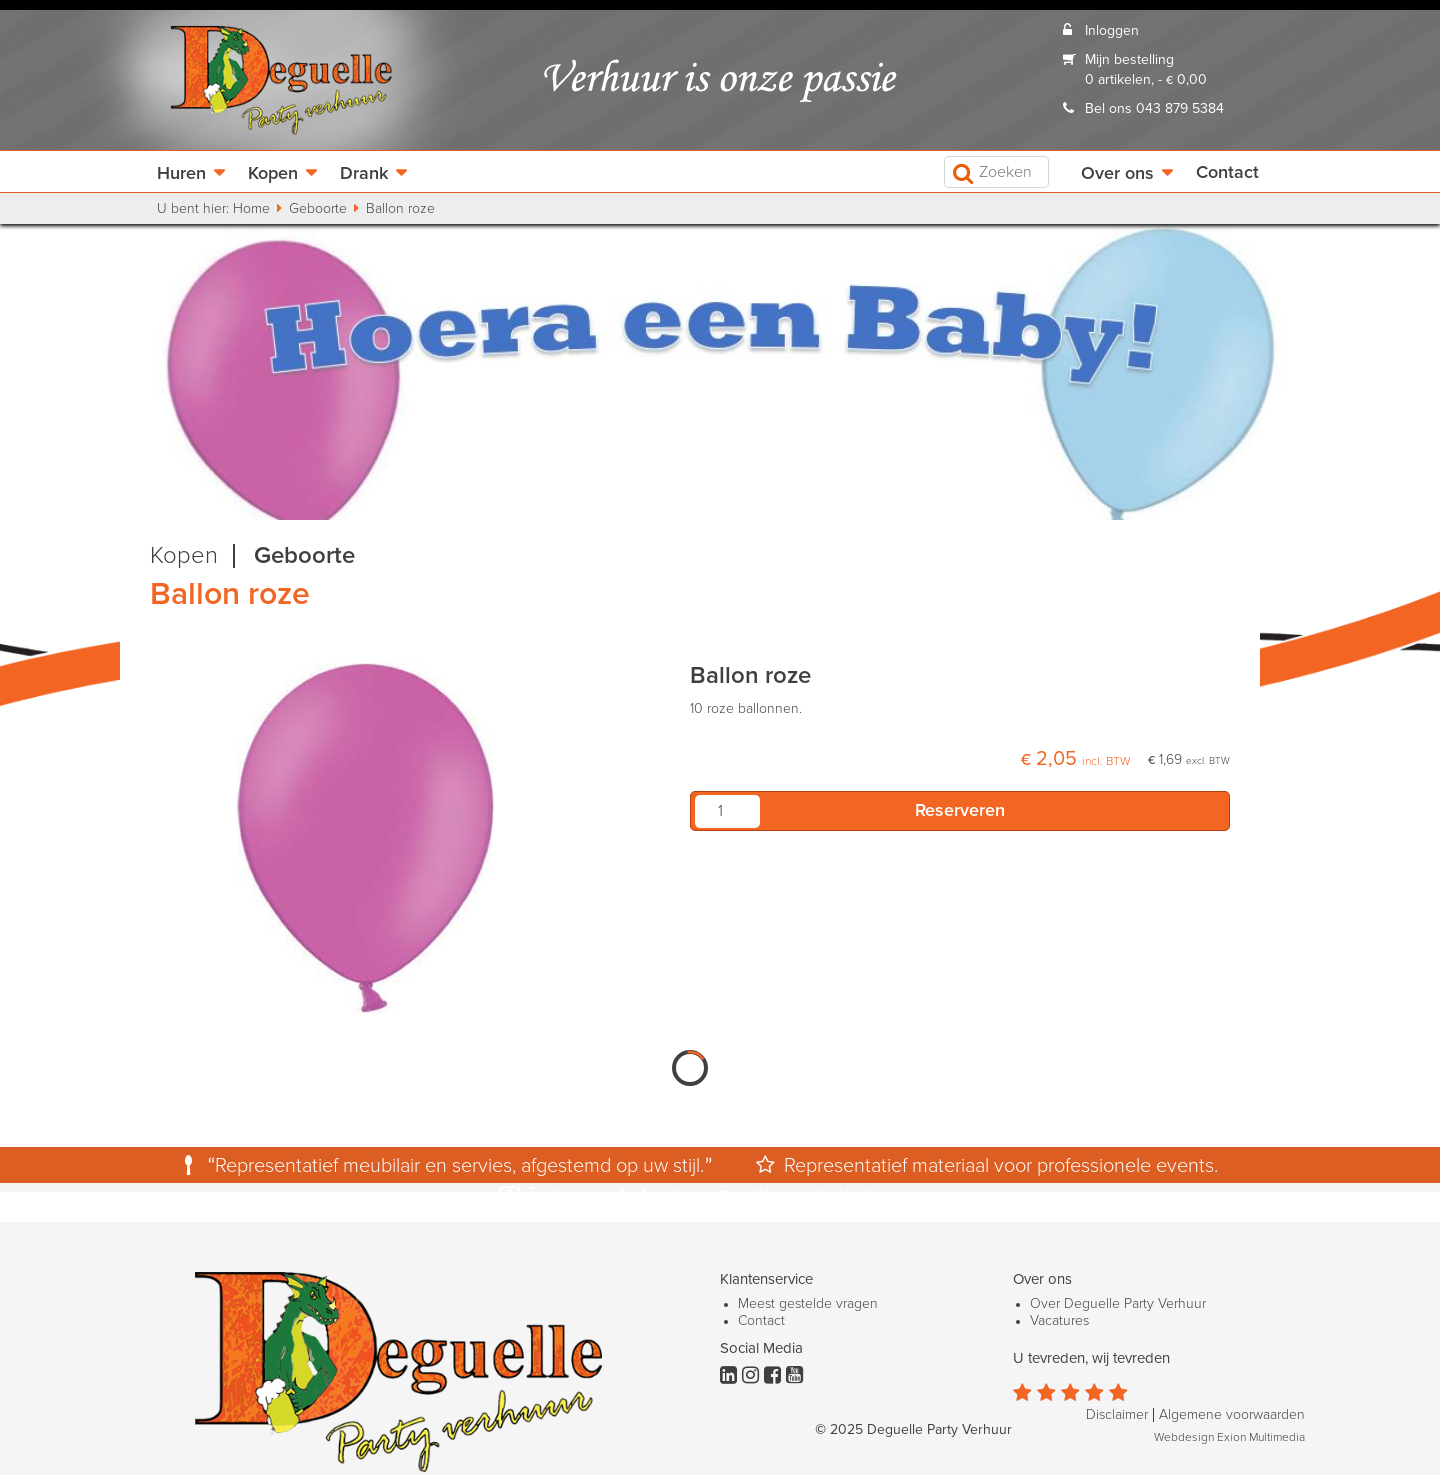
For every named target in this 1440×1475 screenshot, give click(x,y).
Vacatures (1059, 1321)
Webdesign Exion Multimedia (1229, 1438)
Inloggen (1112, 31)
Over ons (1117, 174)
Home (251, 209)
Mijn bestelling (1129, 60)
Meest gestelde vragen (808, 1304)
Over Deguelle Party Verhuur (1118, 1304)
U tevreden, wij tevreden (1091, 1358)
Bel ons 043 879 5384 (1154, 109)
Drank (364, 174)
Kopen (273, 174)
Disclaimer (1117, 1415)
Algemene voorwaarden (1232, 1415)
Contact (1227, 173)
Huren (181, 174)
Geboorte (318, 209)
